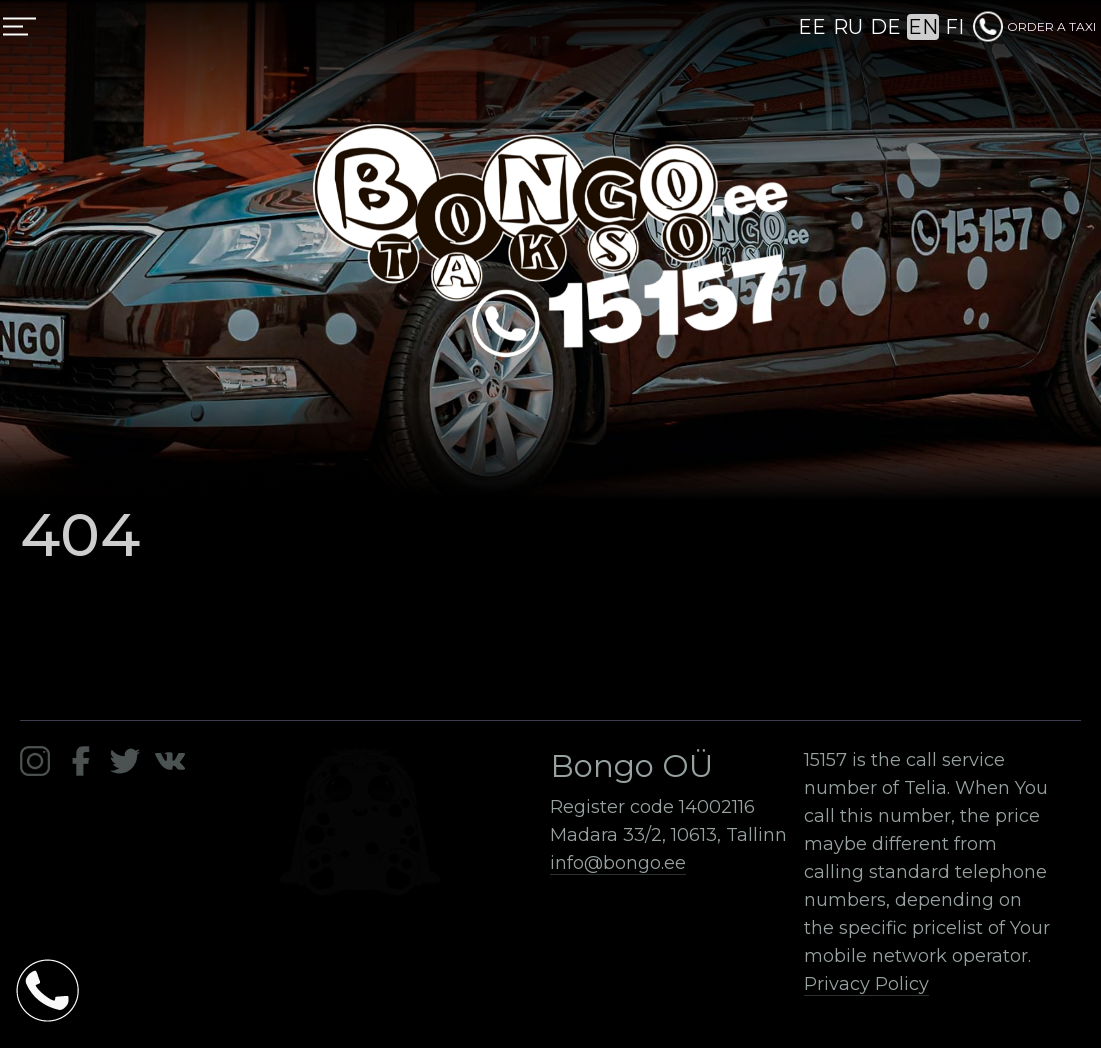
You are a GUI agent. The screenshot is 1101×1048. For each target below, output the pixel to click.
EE (812, 27)
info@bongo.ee (618, 863)
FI (954, 27)
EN (923, 27)
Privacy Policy (866, 984)
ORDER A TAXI (1034, 26)
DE (885, 27)
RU (848, 27)
